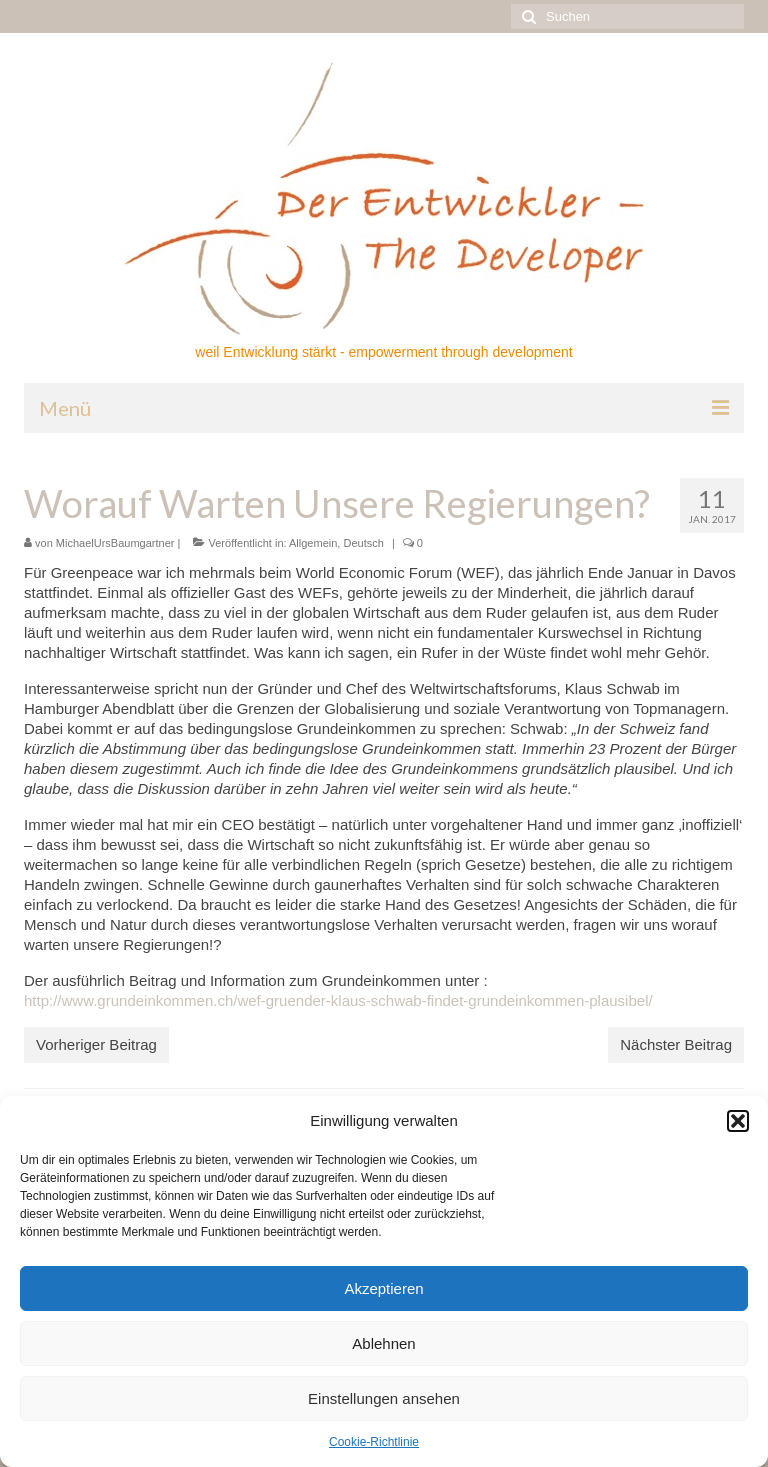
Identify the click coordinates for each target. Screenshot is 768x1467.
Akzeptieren (383, 1288)
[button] (738, 1121)
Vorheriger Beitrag (96, 1044)
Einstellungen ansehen (384, 1398)
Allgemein (313, 543)
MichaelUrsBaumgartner (115, 543)
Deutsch (363, 543)
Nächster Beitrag (676, 1044)
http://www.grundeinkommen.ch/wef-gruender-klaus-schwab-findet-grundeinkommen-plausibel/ (338, 1000)
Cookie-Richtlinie (374, 1442)
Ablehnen (383, 1343)
